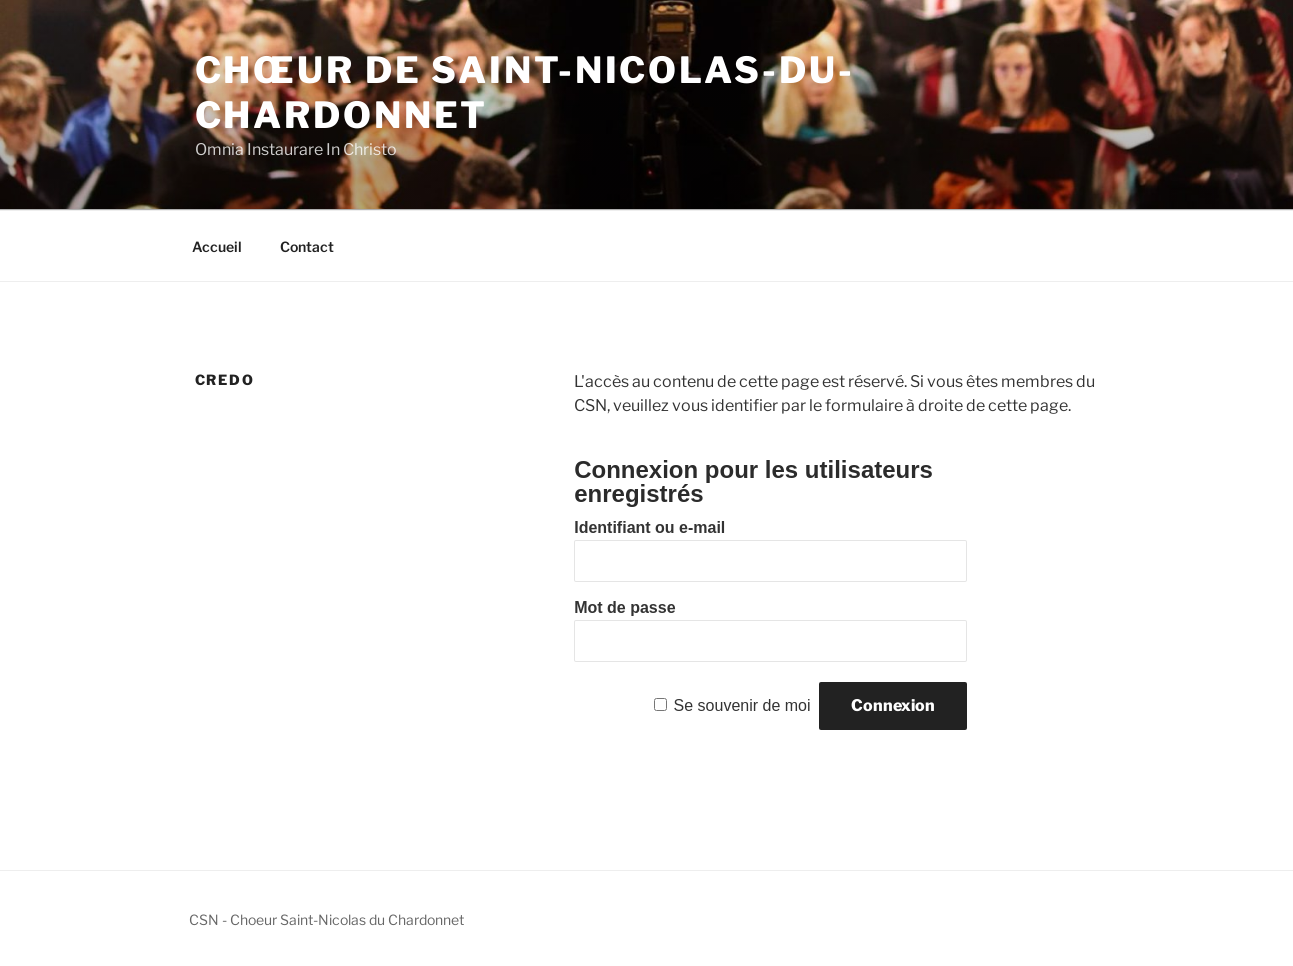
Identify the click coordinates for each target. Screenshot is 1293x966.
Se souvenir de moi (742, 705)
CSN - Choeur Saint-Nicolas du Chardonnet (326, 919)
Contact (307, 246)
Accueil (217, 246)
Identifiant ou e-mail (649, 527)
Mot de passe (624, 607)
